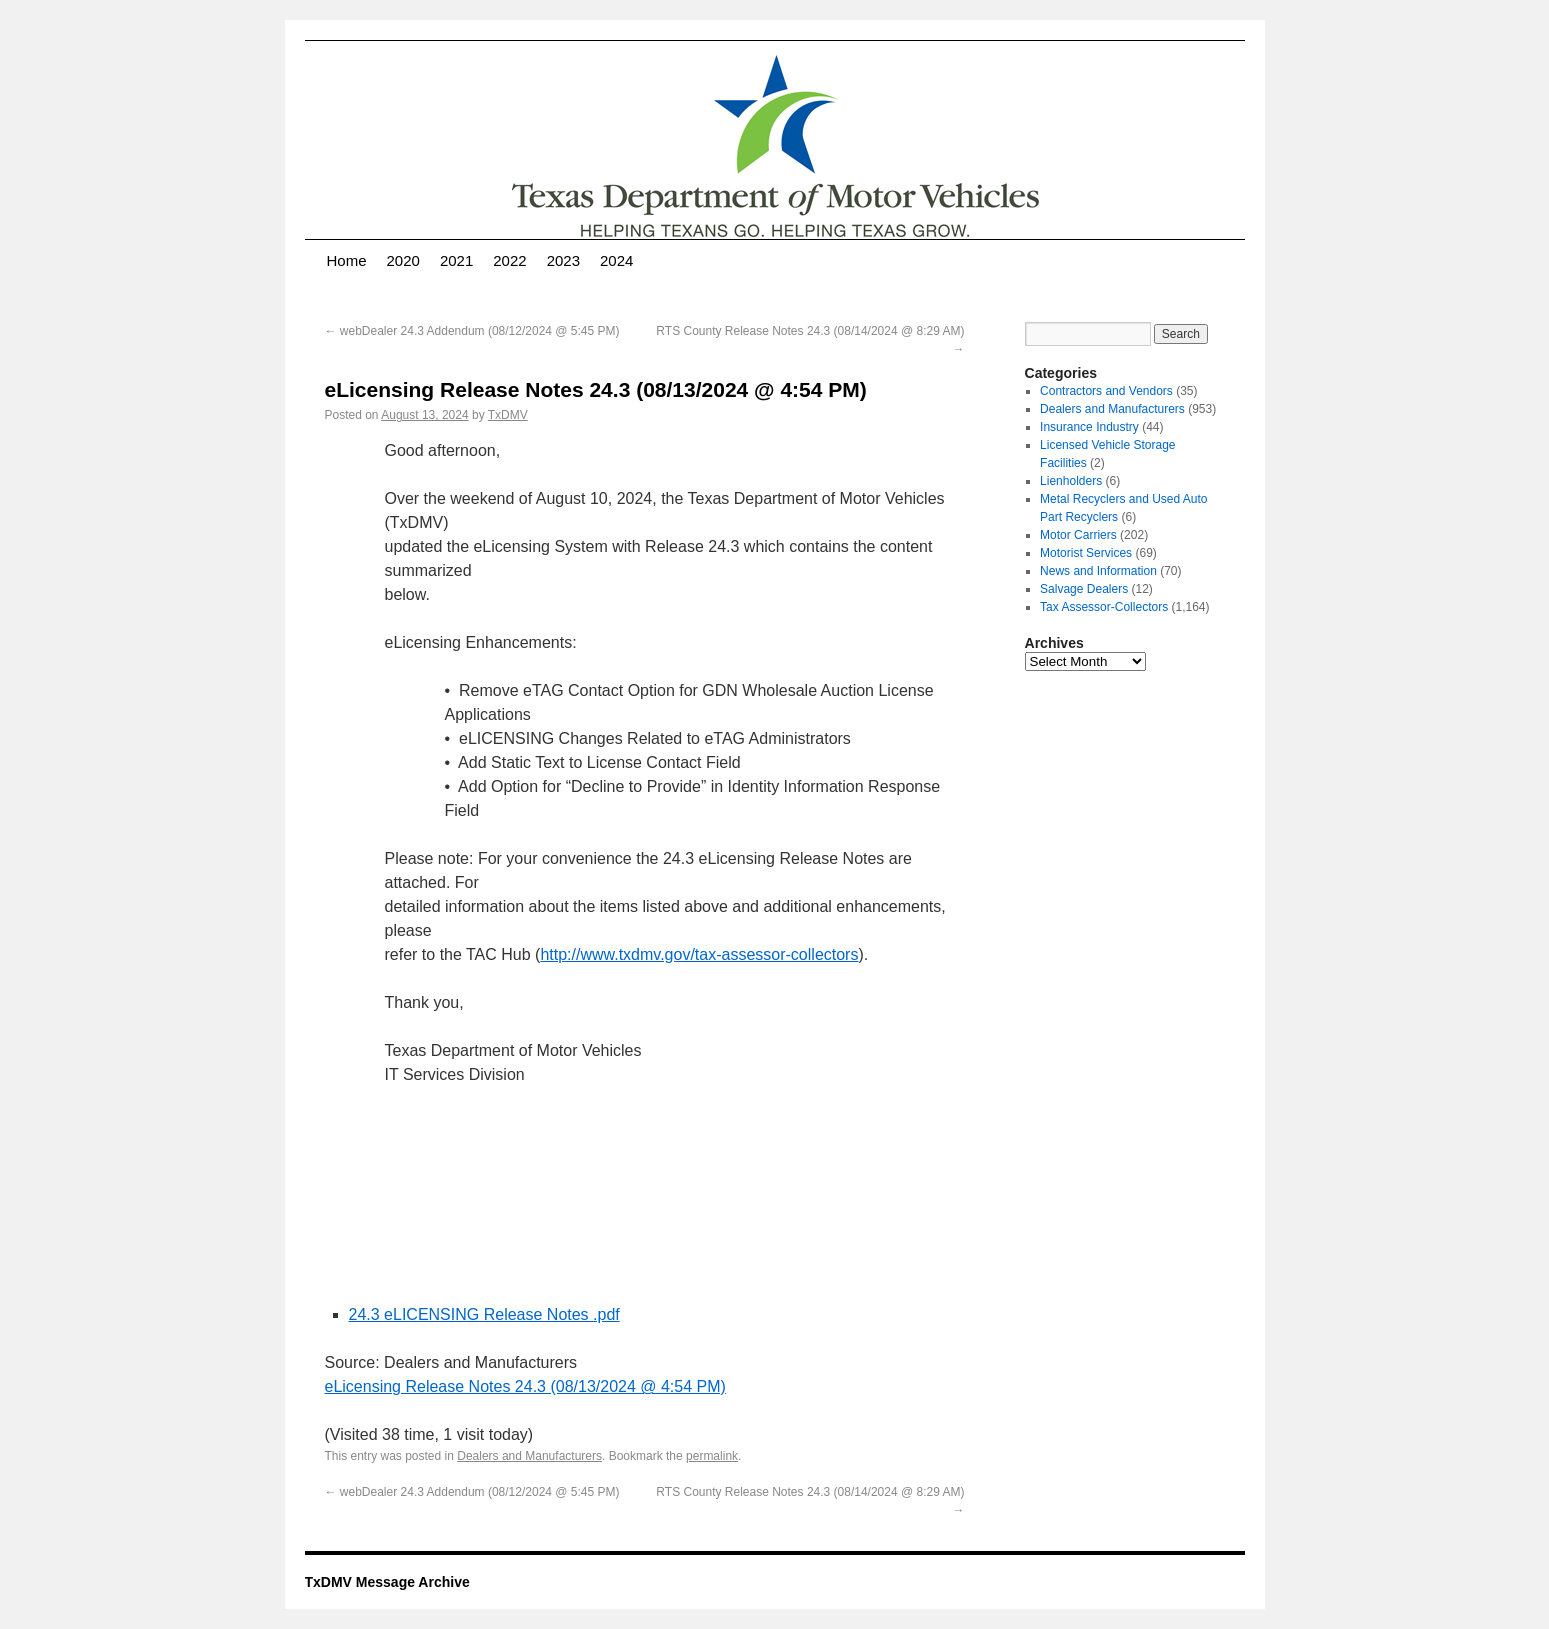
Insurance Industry (1089, 427)
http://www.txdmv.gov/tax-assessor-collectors (699, 954)
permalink (712, 1456)
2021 (456, 260)
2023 (563, 260)
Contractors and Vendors (1106, 391)
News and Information (1098, 571)
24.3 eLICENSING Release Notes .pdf (484, 1314)
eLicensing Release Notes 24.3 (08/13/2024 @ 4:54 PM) (525, 1386)
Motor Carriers (1078, 535)
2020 (403, 260)
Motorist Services (1086, 553)
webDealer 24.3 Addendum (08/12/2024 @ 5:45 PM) (472, 331)
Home (347, 260)
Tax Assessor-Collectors (1104, 607)
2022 (509, 260)
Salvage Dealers (1084, 589)
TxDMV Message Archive (387, 1582)
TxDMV (508, 415)
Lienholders (1071, 481)
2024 (616, 260)
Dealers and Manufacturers (529, 1456)
